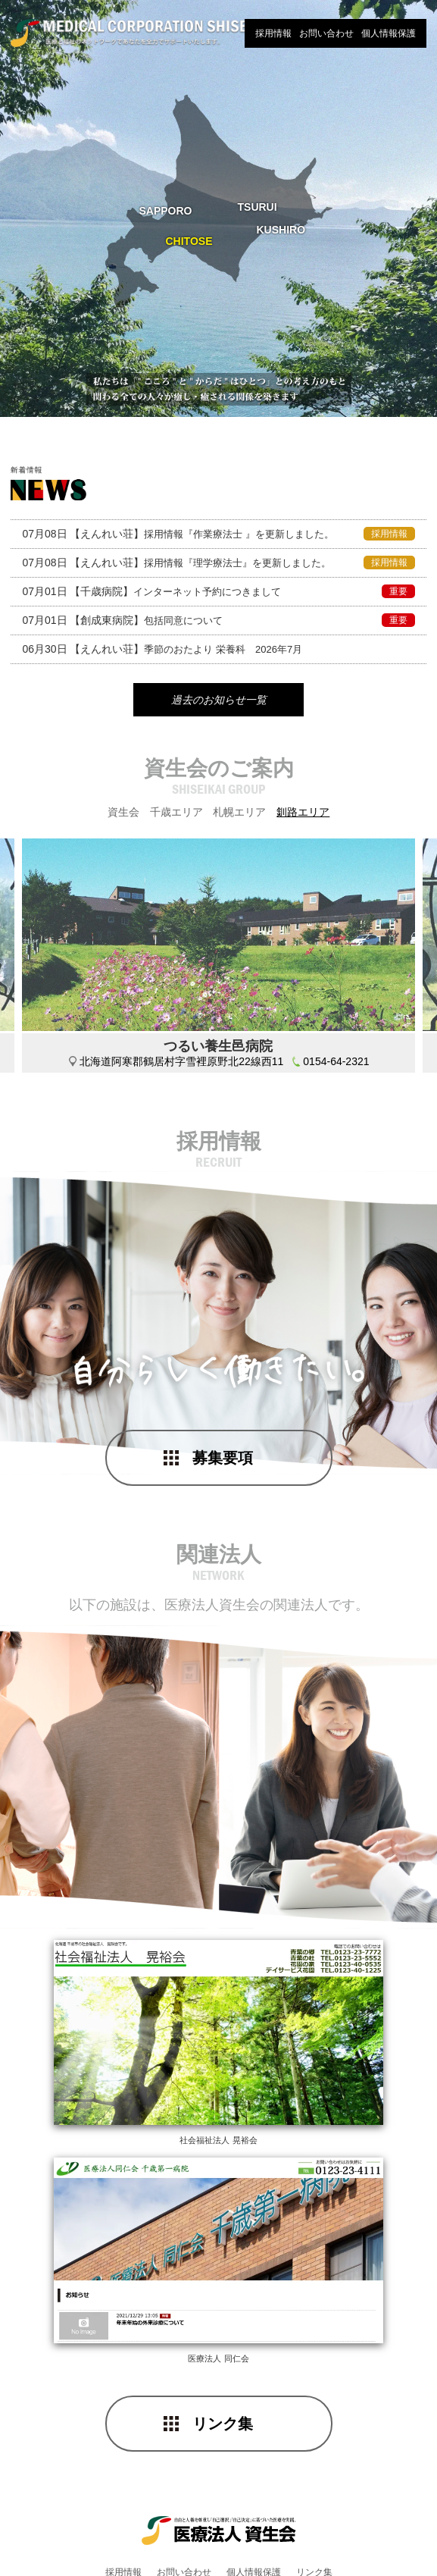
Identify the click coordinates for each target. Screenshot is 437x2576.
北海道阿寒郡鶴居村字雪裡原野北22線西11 (181, 1066)
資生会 (123, 816)
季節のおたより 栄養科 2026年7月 (162, 649)
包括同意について (218, 620)
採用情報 (273, 33)
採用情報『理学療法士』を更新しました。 (218, 562)
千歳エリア (176, 816)
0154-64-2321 (336, 1066)
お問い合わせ (326, 33)
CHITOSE (189, 241)
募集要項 (222, 1462)
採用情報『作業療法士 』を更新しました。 (218, 534)
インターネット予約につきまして (218, 591)
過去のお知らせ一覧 (219, 703)
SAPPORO (165, 211)
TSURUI (257, 207)
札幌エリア (239, 816)
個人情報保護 (388, 33)
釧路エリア (302, 816)
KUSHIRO (281, 230)
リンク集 (222, 2384)
